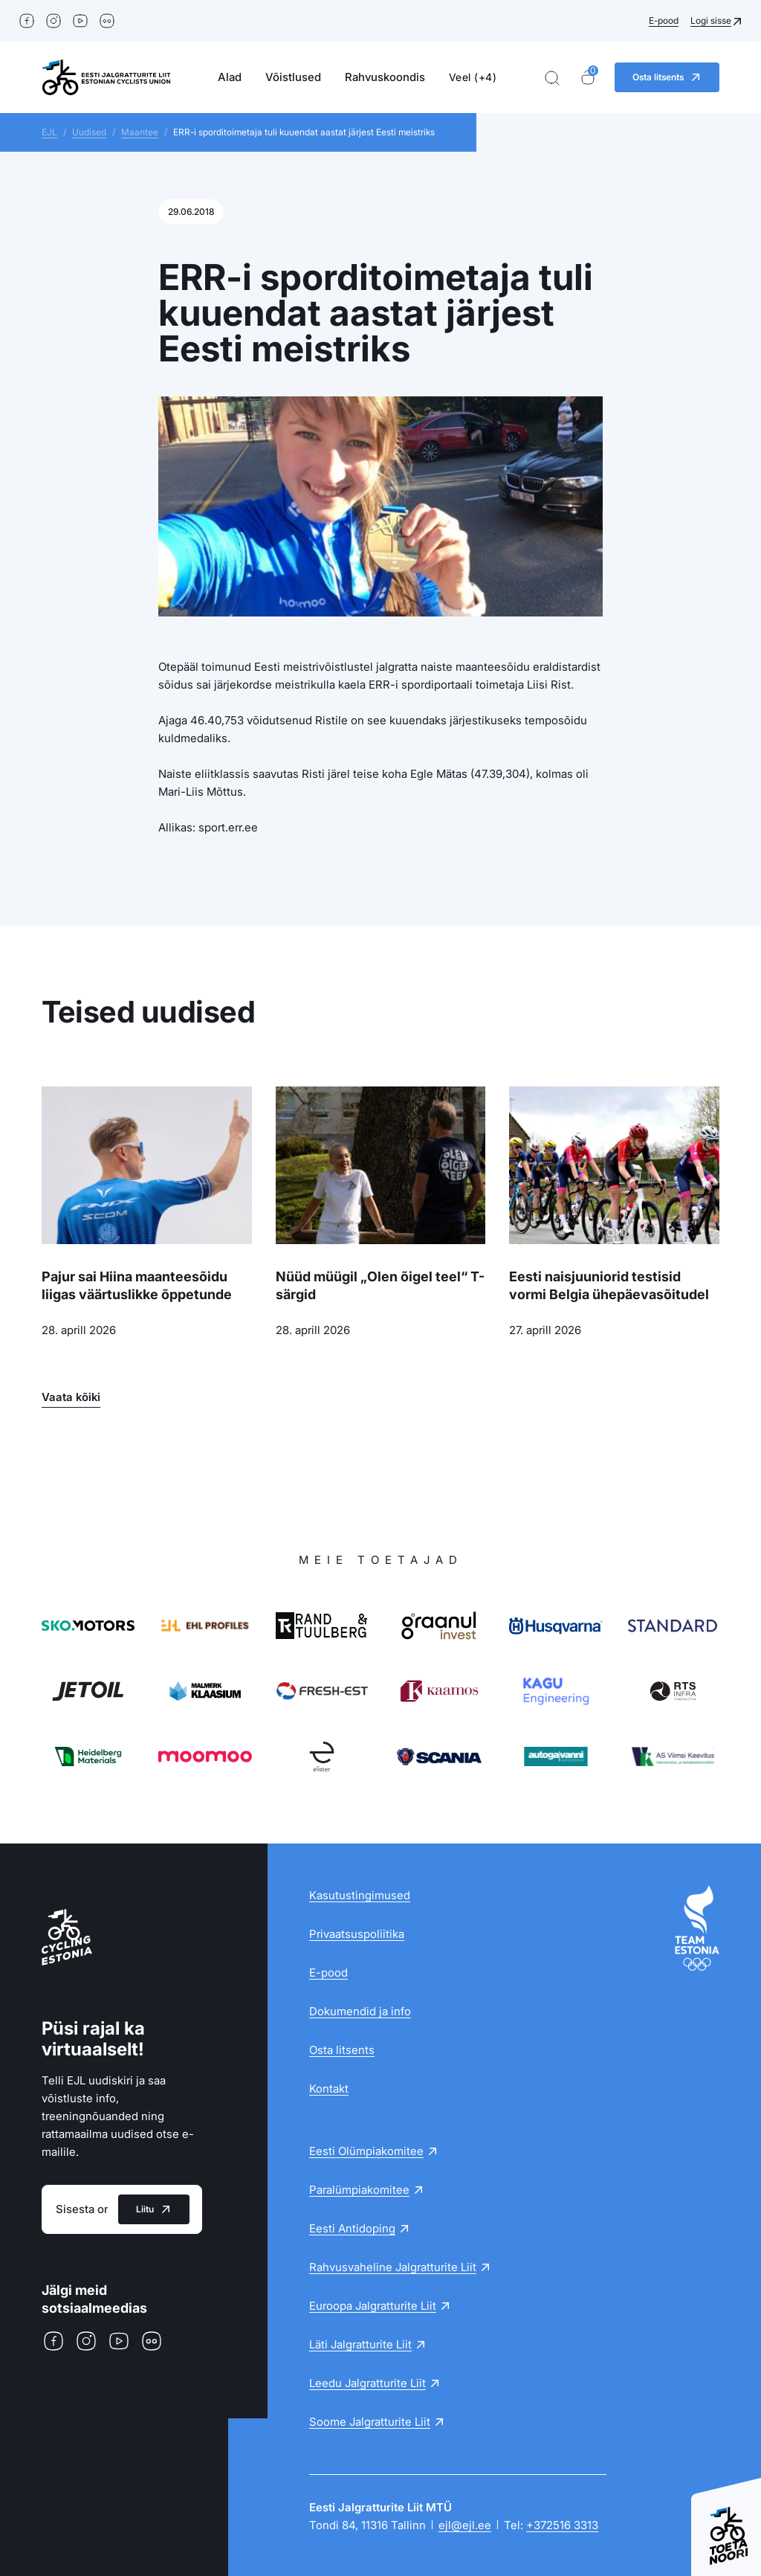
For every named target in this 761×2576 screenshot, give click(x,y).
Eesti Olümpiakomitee (366, 2151)
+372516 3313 (562, 2525)
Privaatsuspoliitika (356, 1934)
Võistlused (293, 77)
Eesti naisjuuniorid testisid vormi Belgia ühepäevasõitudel (609, 1285)
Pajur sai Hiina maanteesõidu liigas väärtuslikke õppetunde (137, 1285)
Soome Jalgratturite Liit (369, 2422)
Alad (230, 77)
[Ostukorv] (588, 77)
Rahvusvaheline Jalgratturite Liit (392, 2267)
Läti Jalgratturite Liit (360, 2344)
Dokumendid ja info (360, 2011)
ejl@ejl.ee (464, 2525)
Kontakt (329, 2088)
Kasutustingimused (359, 1895)
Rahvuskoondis (385, 77)
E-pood (664, 20)
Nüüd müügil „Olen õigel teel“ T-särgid (380, 1285)
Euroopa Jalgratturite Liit (372, 2306)
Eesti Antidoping (352, 2228)
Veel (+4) (473, 77)
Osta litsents (342, 2050)
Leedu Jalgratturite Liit (367, 2383)
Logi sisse (710, 20)
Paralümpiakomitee (359, 2190)
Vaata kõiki (71, 1397)
